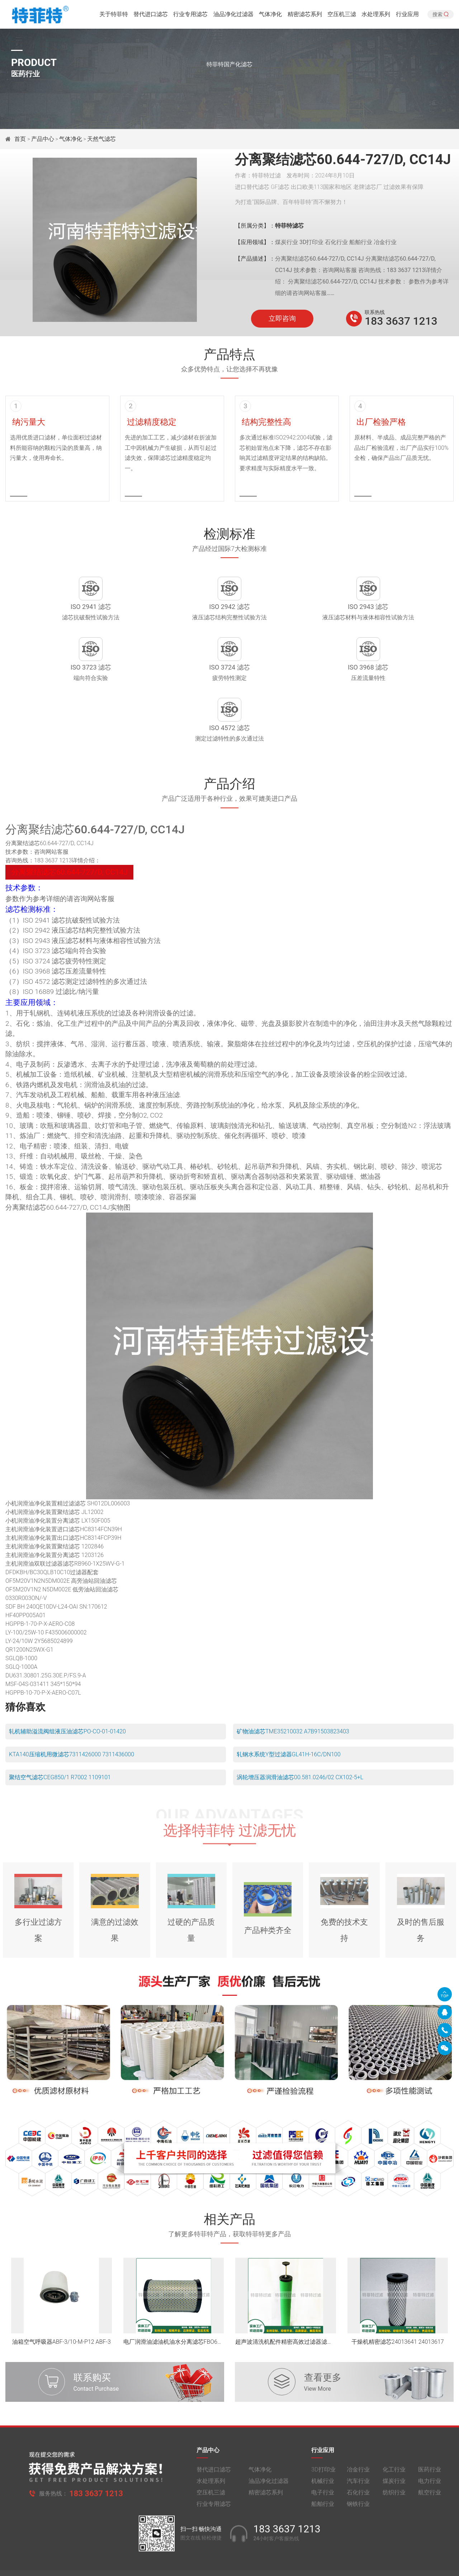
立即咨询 (282, 319)
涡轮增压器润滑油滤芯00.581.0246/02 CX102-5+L (300, 1734)
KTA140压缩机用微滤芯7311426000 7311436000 (71, 1711)
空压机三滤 (341, 16)
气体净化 (270, 16)
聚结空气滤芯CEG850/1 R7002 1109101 (60, 1734)
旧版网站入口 (229, 2564)
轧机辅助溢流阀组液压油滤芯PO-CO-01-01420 (67, 1688)
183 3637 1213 (401, 321)
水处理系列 (375, 16)
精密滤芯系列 (305, 16)
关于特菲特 (113, 16)
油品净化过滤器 (233, 16)
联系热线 (375, 312)
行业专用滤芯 (190, 16)
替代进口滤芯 (150, 16)
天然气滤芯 (101, 138)
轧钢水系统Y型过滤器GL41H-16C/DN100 (289, 1711)
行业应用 (407, 16)
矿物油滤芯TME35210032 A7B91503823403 (293, 1688)
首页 (20, 138)
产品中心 (42, 138)
